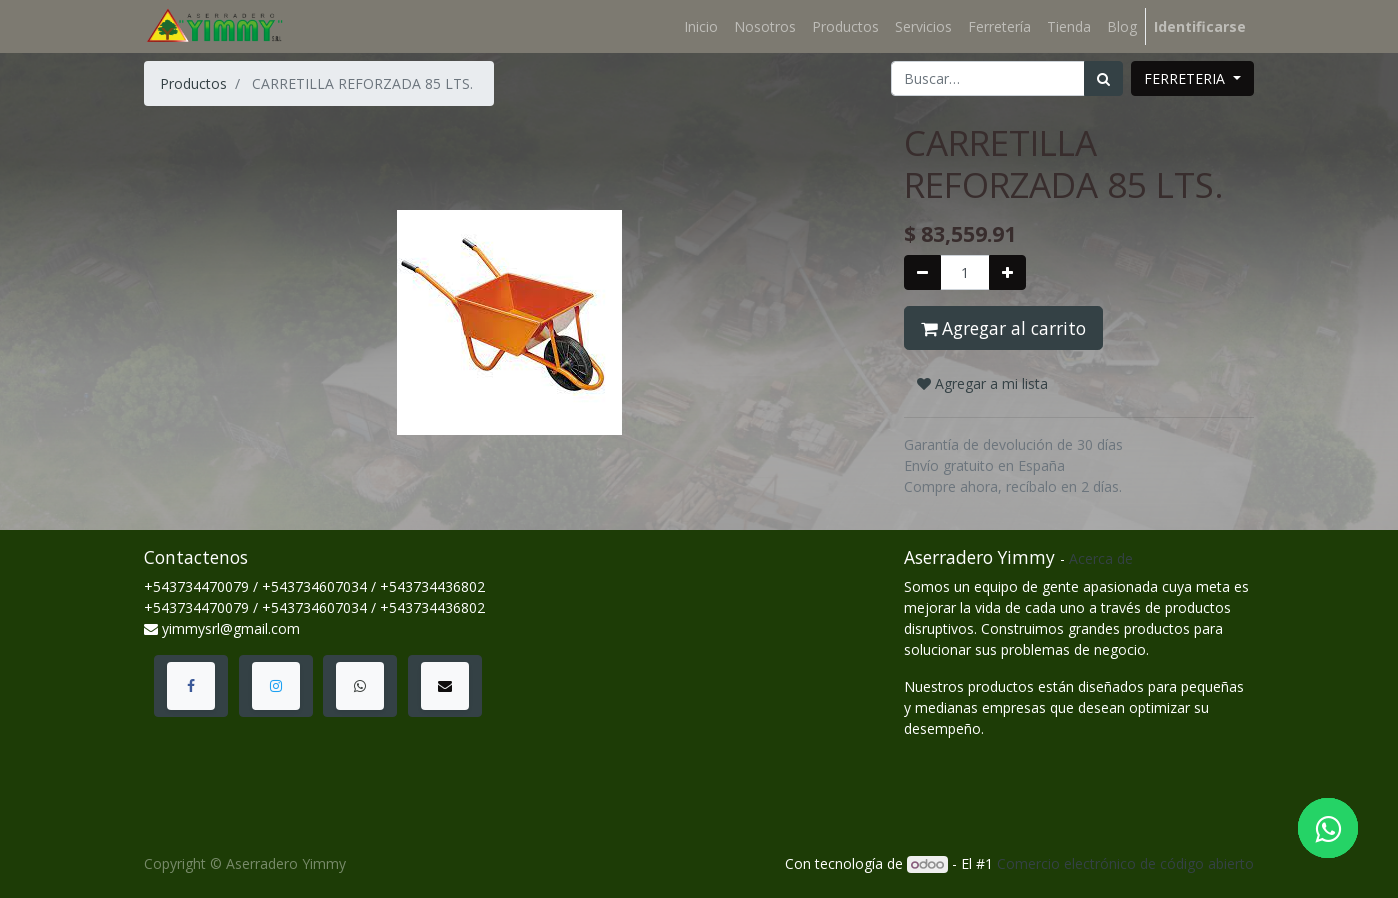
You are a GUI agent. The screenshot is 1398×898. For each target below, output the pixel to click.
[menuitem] (701, 26)
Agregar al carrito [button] (1003, 328)
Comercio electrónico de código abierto (1125, 863)
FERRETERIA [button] (1186, 78)
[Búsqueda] (1103, 78)
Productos (193, 83)
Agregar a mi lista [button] (982, 383)
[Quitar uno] (922, 272)
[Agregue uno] (1007, 272)
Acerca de (1101, 558)
